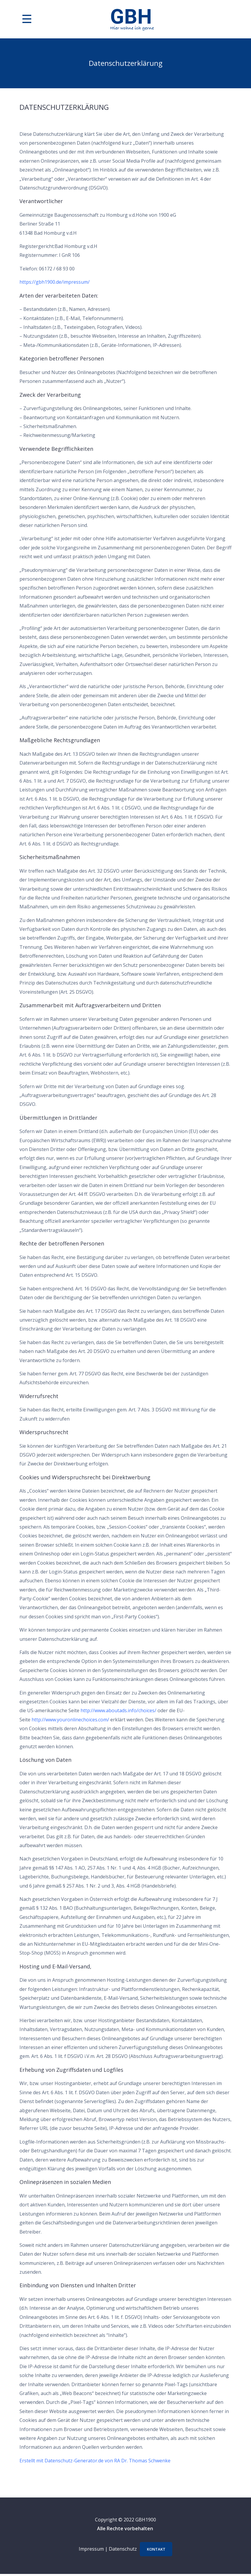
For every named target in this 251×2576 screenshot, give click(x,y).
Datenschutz (121, 2549)
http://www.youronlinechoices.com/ (70, 1719)
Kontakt (156, 2550)
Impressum (89, 2549)
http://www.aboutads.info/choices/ (118, 1710)
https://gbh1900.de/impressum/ (54, 282)
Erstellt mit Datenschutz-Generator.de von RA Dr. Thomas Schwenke (94, 2460)
